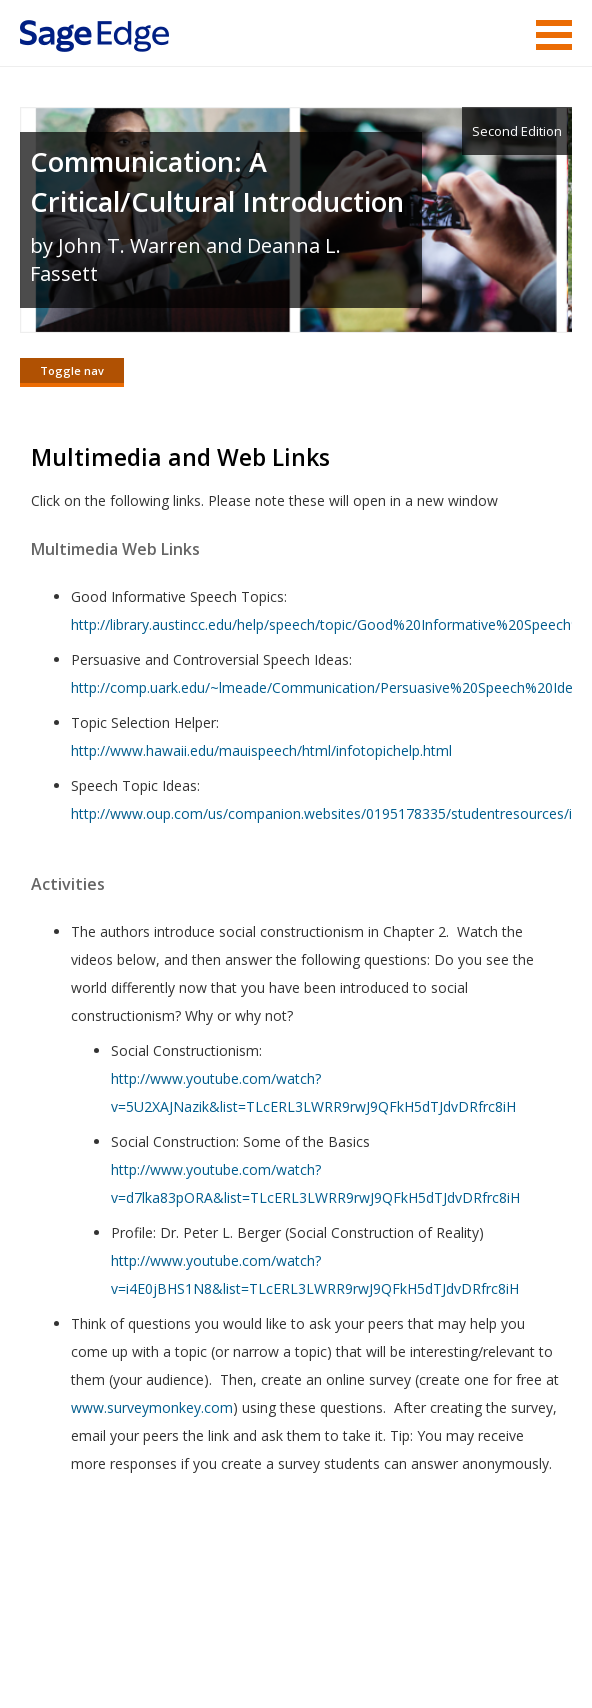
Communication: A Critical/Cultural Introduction (217, 181)
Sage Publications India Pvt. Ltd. (310, 1585)
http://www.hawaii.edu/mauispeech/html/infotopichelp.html (261, 750)
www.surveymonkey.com (152, 1407)
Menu (554, 35)
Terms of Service (206, 1633)
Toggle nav (72, 370)
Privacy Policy (440, 1633)
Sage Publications (134, 1585)
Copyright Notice (328, 1633)
